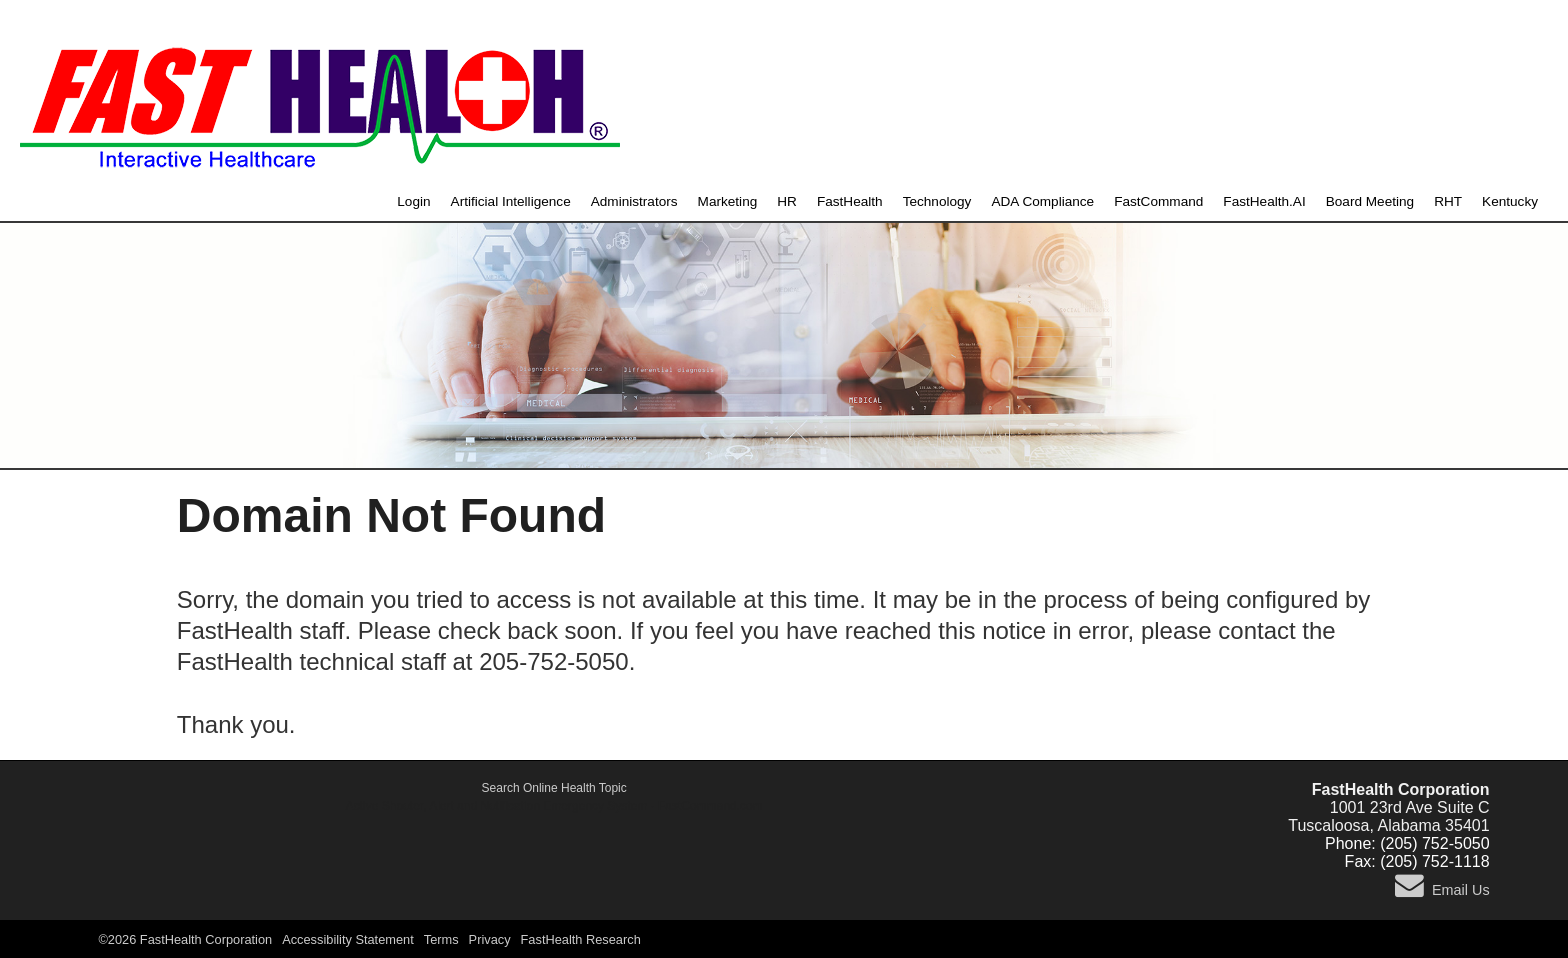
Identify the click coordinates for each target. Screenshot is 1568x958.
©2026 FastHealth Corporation (185, 939)
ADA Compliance (1042, 201)
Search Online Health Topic (554, 788)
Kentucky (1510, 201)
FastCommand (1158, 201)
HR (787, 201)
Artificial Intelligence (511, 201)
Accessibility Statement (348, 939)
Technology (937, 201)
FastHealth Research (581, 939)
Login (413, 201)
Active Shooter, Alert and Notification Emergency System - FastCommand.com (554, 806)
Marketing (728, 201)
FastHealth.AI (1264, 201)
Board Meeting (1370, 201)
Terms (441, 939)
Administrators (634, 201)
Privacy (490, 939)
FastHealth (850, 201)
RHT (1448, 201)
